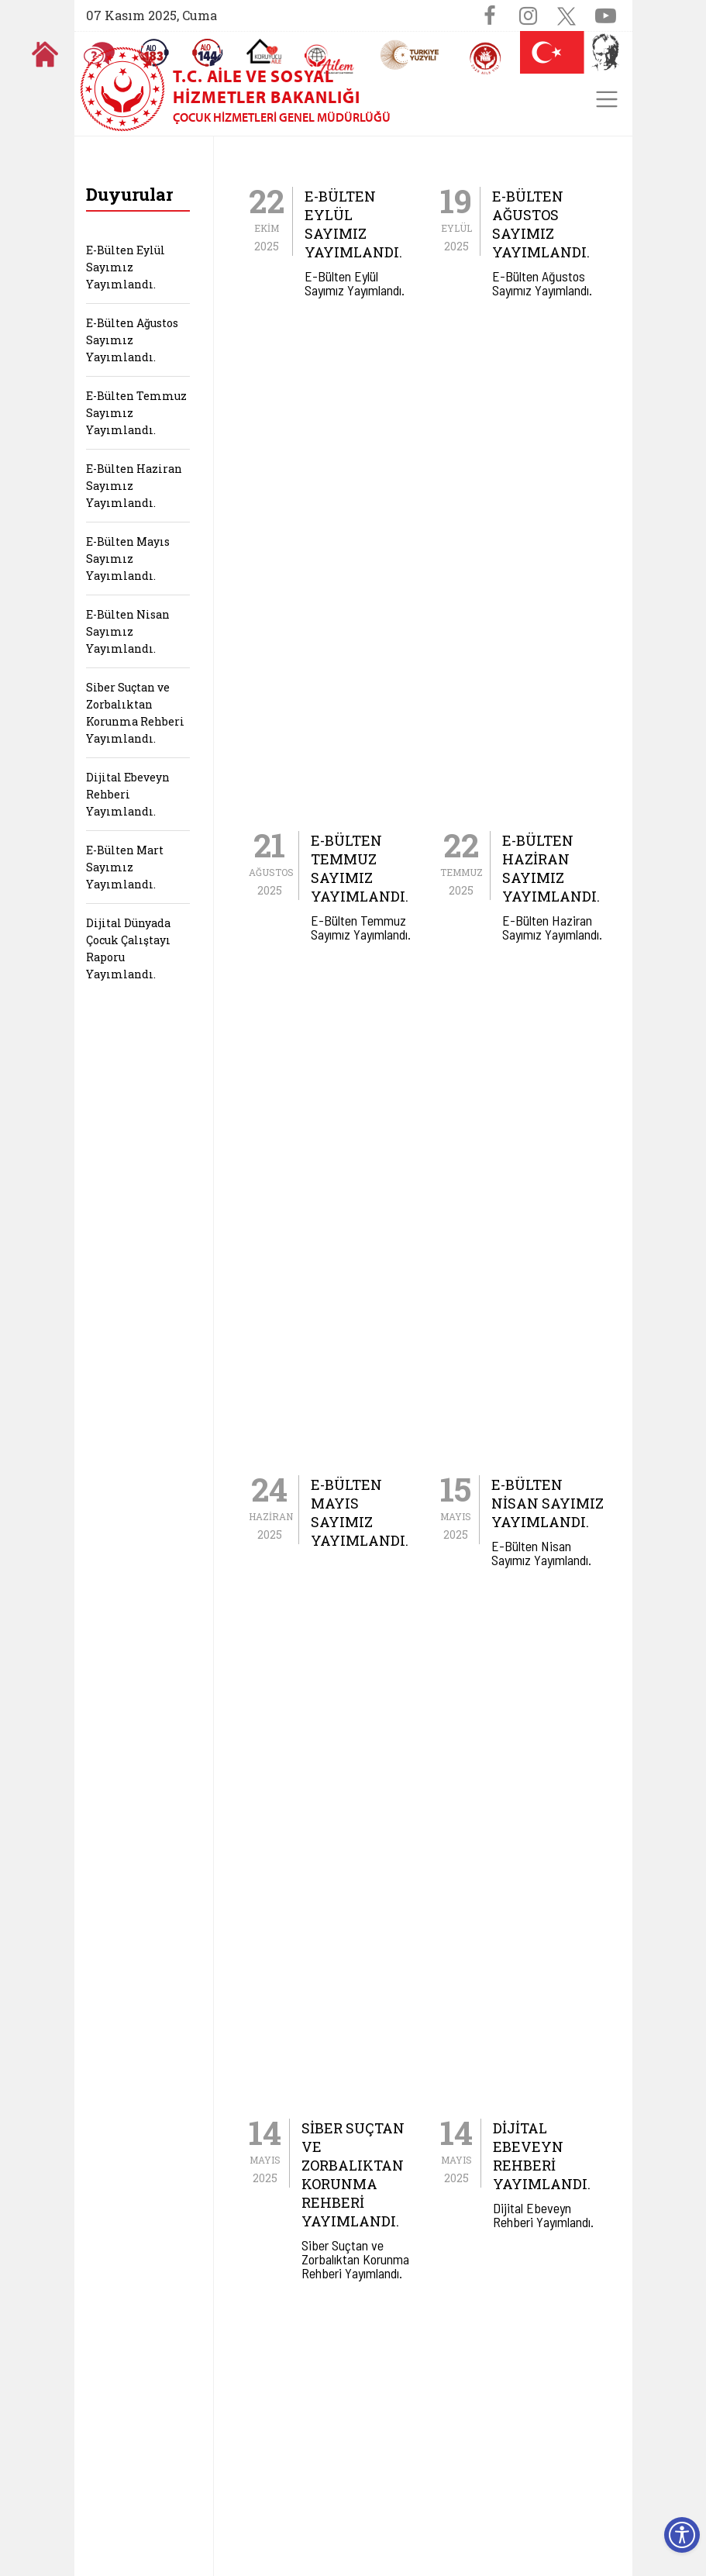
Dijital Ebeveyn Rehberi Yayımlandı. (128, 794)
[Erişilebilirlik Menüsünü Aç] (682, 2535)
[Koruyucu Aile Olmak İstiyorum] (263, 51)
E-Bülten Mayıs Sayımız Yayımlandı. (128, 558)
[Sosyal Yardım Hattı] (207, 53)
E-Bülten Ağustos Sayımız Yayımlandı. (132, 340)
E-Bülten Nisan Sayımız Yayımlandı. (128, 631)
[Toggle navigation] (607, 99)
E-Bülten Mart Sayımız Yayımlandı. (125, 867)
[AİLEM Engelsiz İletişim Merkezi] (330, 59)
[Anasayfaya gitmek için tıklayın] (44, 54)
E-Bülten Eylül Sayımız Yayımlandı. (125, 267)
